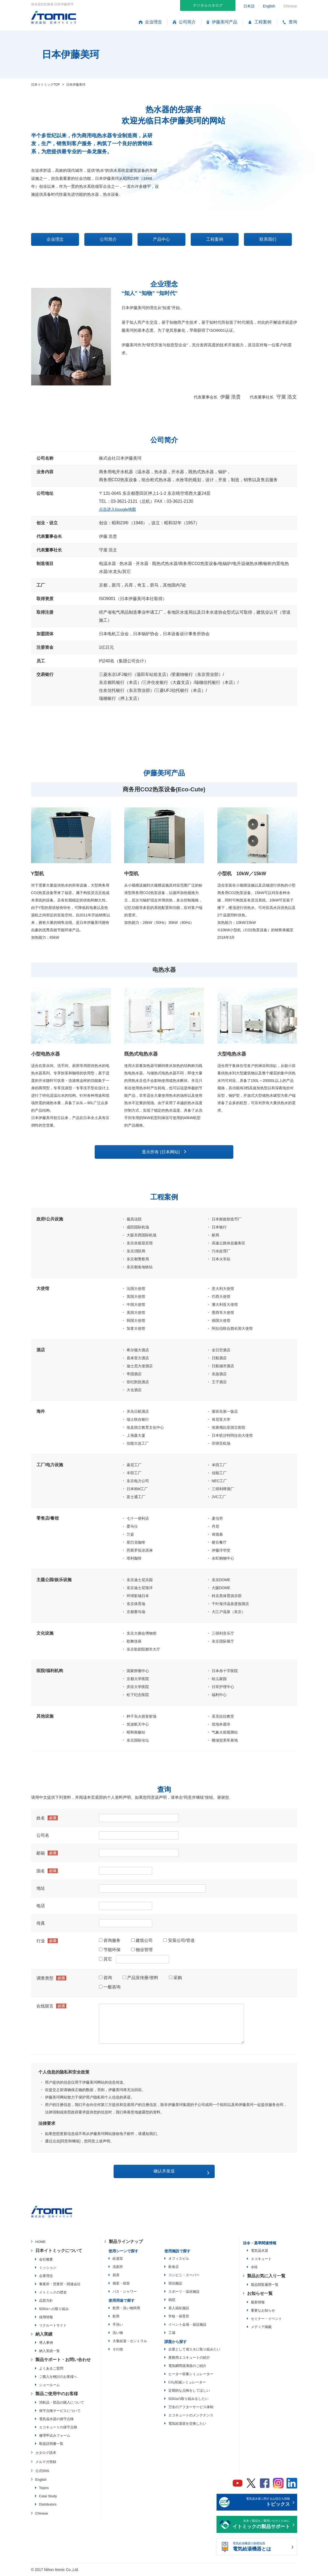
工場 (171, 2334)
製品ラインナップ (126, 2242)
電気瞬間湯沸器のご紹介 (187, 2367)
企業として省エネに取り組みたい (194, 2350)
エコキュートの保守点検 (58, 2428)
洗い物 (118, 2334)
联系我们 (267, 240)
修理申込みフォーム (54, 2436)
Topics (44, 2489)
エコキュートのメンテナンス (190, 2416)
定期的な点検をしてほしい (189, 2391)
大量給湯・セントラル (130, 2342)
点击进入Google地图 (118, 510)
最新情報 (258, 2303)
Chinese (41, 2514)
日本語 (249, 6)
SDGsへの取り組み (54, 2310)
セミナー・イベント (266, 2319)
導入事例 (46, 2343)
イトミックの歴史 (53, 2293)
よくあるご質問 (51, 2369)
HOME (40, 2243)
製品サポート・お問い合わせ (63, 2360)
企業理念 (46, 2277)
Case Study (48, 2497)
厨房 (116, 2276)
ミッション (47, 2268)
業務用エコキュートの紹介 (189, 2358)
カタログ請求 (45, 2453)
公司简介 (184, 22)
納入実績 (43, 2335)
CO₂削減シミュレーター (187, 2383)
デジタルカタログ (208, 5)
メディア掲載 (261, 2328)
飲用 (116, 2317)
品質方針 (46, 2301)
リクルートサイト (53, 2326)
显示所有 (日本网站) (161, 1152)
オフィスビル (178, 2259)
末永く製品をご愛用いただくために (261, 2525)
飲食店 (173, 2268)
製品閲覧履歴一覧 (265, 2285)
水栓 (254, 2268)
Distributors (48, 2505)
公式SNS (42, 2472)
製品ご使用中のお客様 (56, 2394)
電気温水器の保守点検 (56, 2420)
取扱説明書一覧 (51, 2444)
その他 (118, 2350)
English (269, 6)
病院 (171, 2301)
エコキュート (261, 2260)
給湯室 (118, 2259)
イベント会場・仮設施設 (187, 2325)
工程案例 (259, 22)
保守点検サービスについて (60, 2411)
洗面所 (118, 2268)
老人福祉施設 (178, 2309)
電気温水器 (259, 2251)
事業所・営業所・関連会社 (60, 2285)
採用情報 (46, 2318)
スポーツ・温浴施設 (184, 2292)
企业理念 (150, 22)
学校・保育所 (178, 2317)
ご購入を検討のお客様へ (58, 2377)
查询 (289, 22)
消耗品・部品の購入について (61, 2403)
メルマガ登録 (45, 2463)
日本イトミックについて (58, 2251)
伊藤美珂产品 (222, 22)
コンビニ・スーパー (184, 2276)
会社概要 (46, 2260)
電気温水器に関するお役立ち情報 (261, 2503)
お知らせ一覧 (260, 2294)
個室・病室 (121, 2284)
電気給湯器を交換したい (187, 2424)
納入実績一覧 (49, 2352)
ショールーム (49, 2386)
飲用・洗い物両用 (126, 2309)
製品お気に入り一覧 (266, 2276)
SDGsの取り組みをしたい (188, 2400)
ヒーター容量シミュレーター (190, 2375)
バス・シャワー (125, 2292)
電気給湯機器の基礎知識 (261, 2547)
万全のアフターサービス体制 (190, 2408)
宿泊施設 (175, 2284)
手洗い (118, 2325)
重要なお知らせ (263, 2311)
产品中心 (161, 240)
